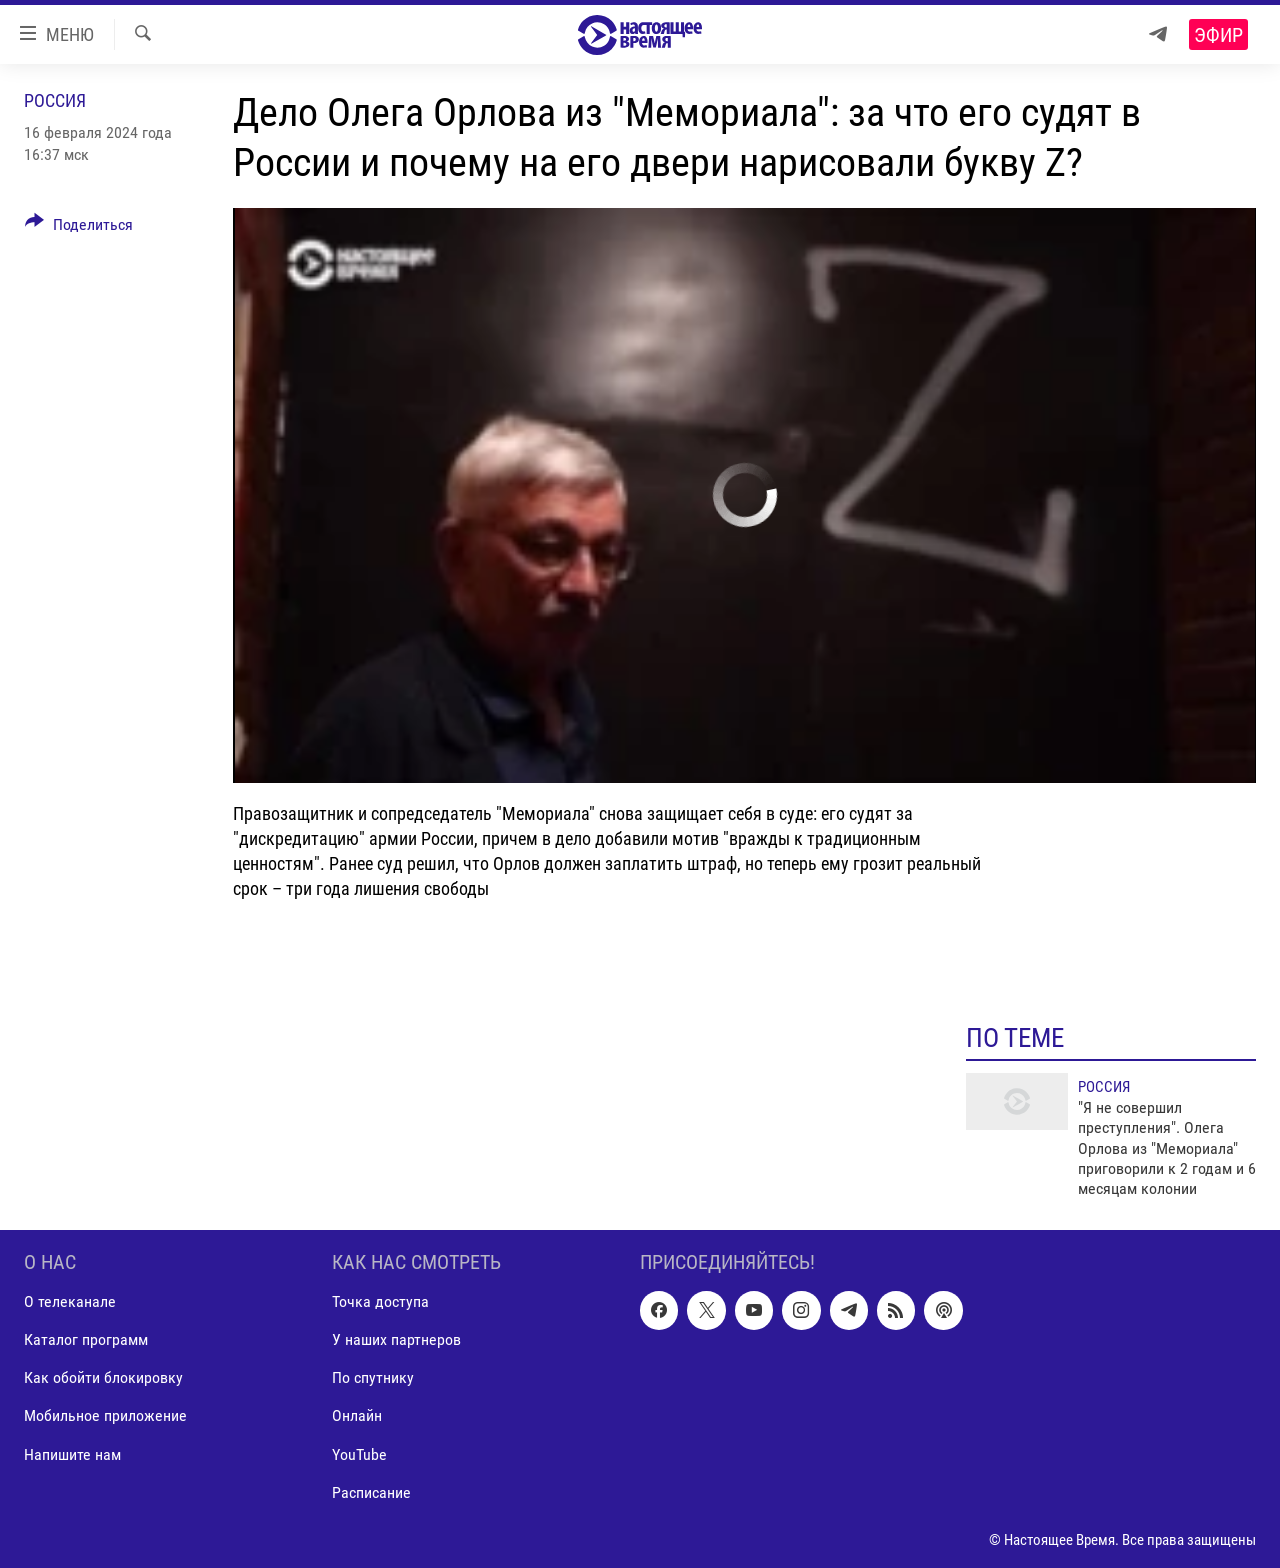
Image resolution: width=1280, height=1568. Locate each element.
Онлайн (357, 1415)
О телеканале (70, 1301)
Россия (55, 100)
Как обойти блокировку (103, 1377)
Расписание (371, 1491)
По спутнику (373, 1377)
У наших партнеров (396, 1339)
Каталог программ (86, 1339)
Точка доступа (380, 1301)
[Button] (79, 228)
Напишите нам (72, 1453)
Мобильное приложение (105, 1415)
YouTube (359, 1453)
